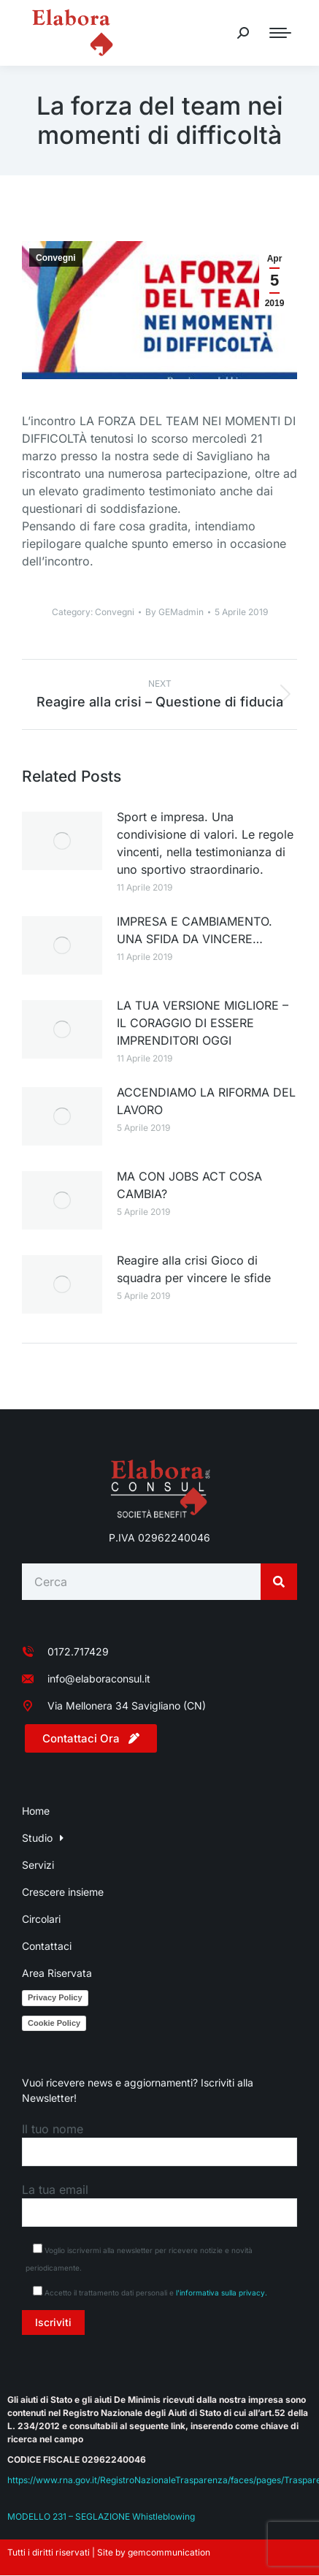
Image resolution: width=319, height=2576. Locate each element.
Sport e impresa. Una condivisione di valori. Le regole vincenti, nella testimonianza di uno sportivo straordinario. (205, 843)
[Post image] (62, 841)
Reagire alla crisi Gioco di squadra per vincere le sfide (194, 1269)
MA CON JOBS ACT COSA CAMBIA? (189, 1185)
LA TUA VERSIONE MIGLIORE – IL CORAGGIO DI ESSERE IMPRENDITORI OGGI (202, 1023)
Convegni (56, 258)
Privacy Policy (55, 1997)
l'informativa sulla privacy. (221, 2292)
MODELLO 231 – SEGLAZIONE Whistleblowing (101, 2516)
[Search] (279, 1581)
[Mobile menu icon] (280, 33)
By (174, 611)
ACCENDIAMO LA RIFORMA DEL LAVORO (206, 1101)
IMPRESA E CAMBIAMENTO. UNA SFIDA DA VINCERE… (194, 930)
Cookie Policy (54, 2023)
